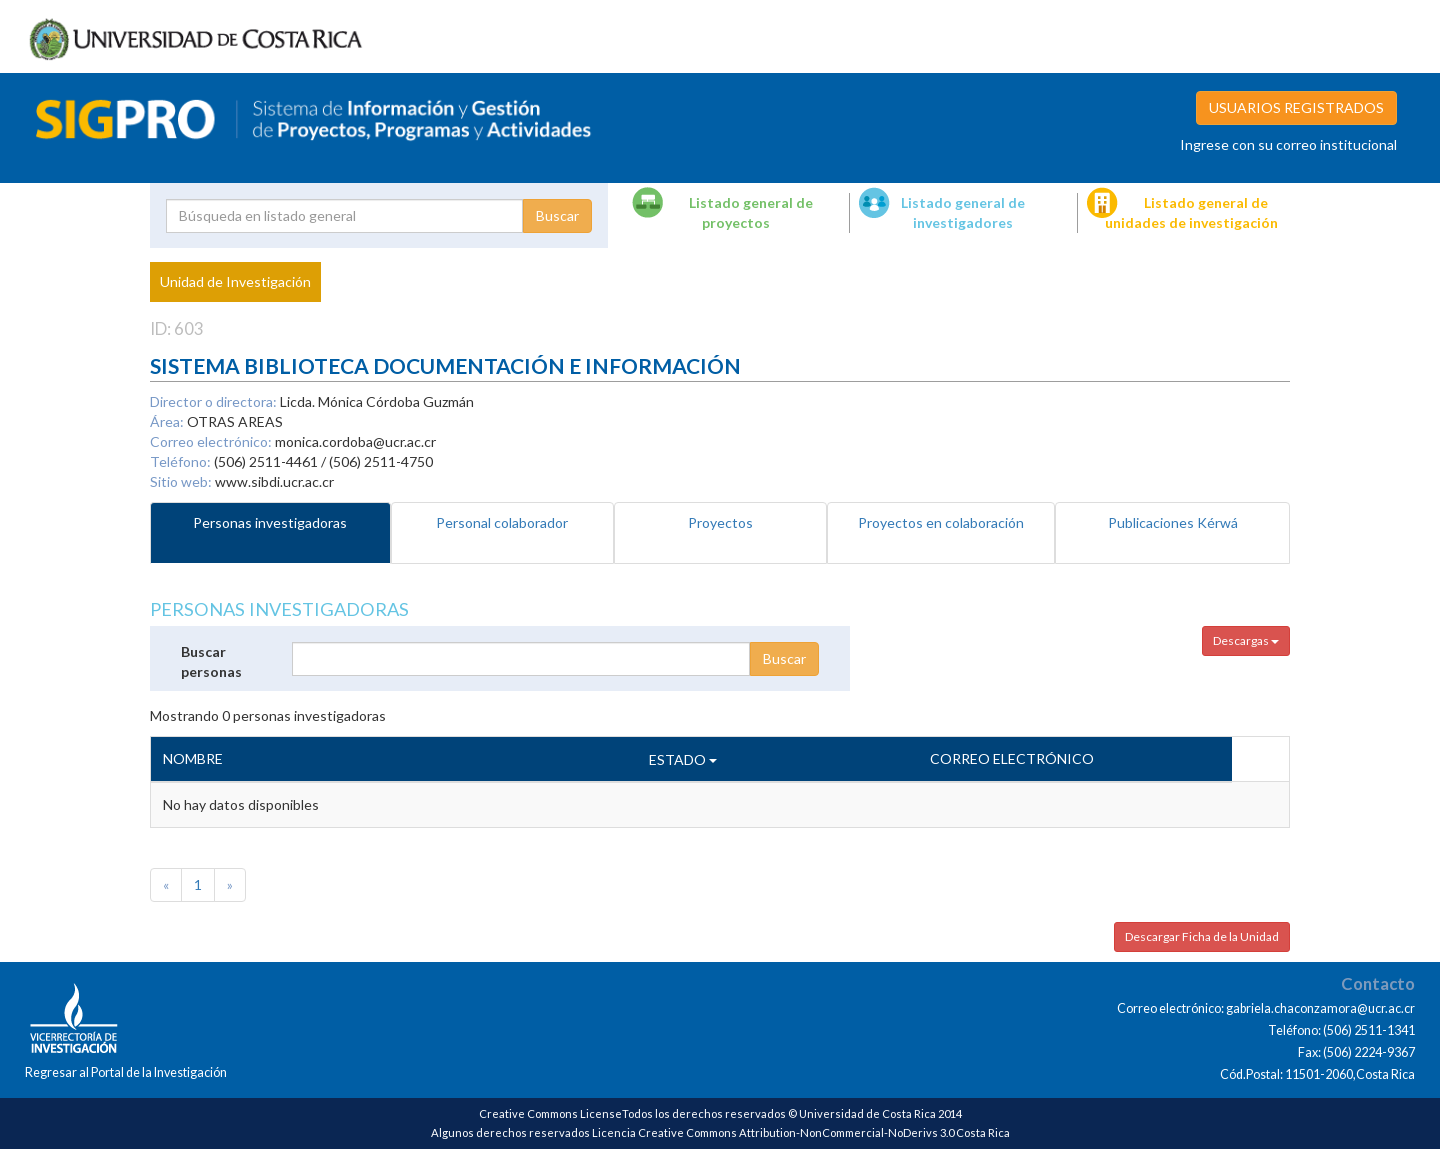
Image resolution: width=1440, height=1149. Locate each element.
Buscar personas (211, 661)
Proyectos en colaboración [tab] (941, 522)
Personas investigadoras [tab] (270, 522)
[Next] (230, 885)
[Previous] (166, 885)
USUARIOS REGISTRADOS (1296, 107)
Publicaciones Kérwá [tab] (1173, 522)
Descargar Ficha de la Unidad (1202, 936)
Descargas (1246, 640)
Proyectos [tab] (720, 522)
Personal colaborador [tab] (502, 522)
